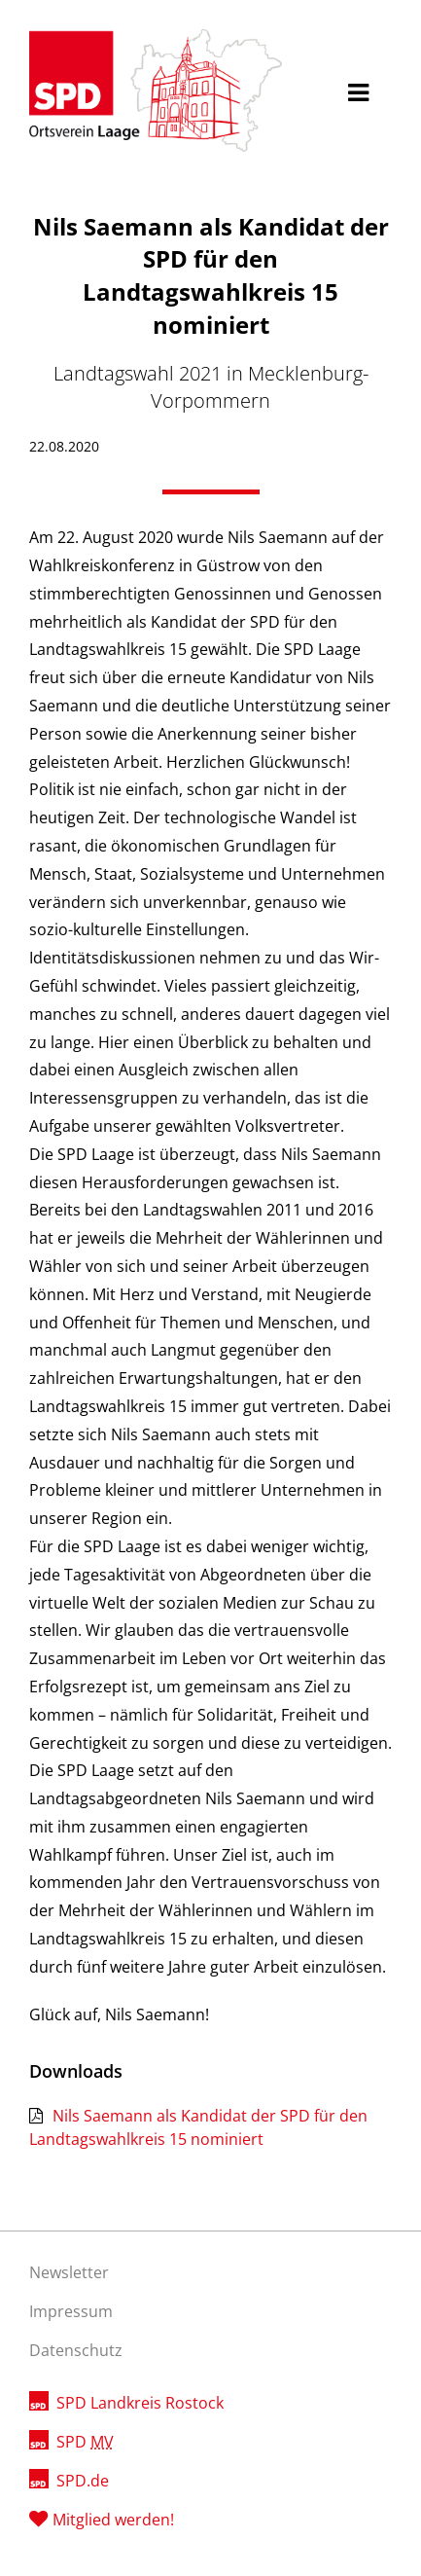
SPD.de (82, 2480)
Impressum (71, 2311)
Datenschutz (76, 2350)
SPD (85, 2441)
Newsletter (69, 2272)
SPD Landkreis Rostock (140, 2402)
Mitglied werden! (113, 2519)
